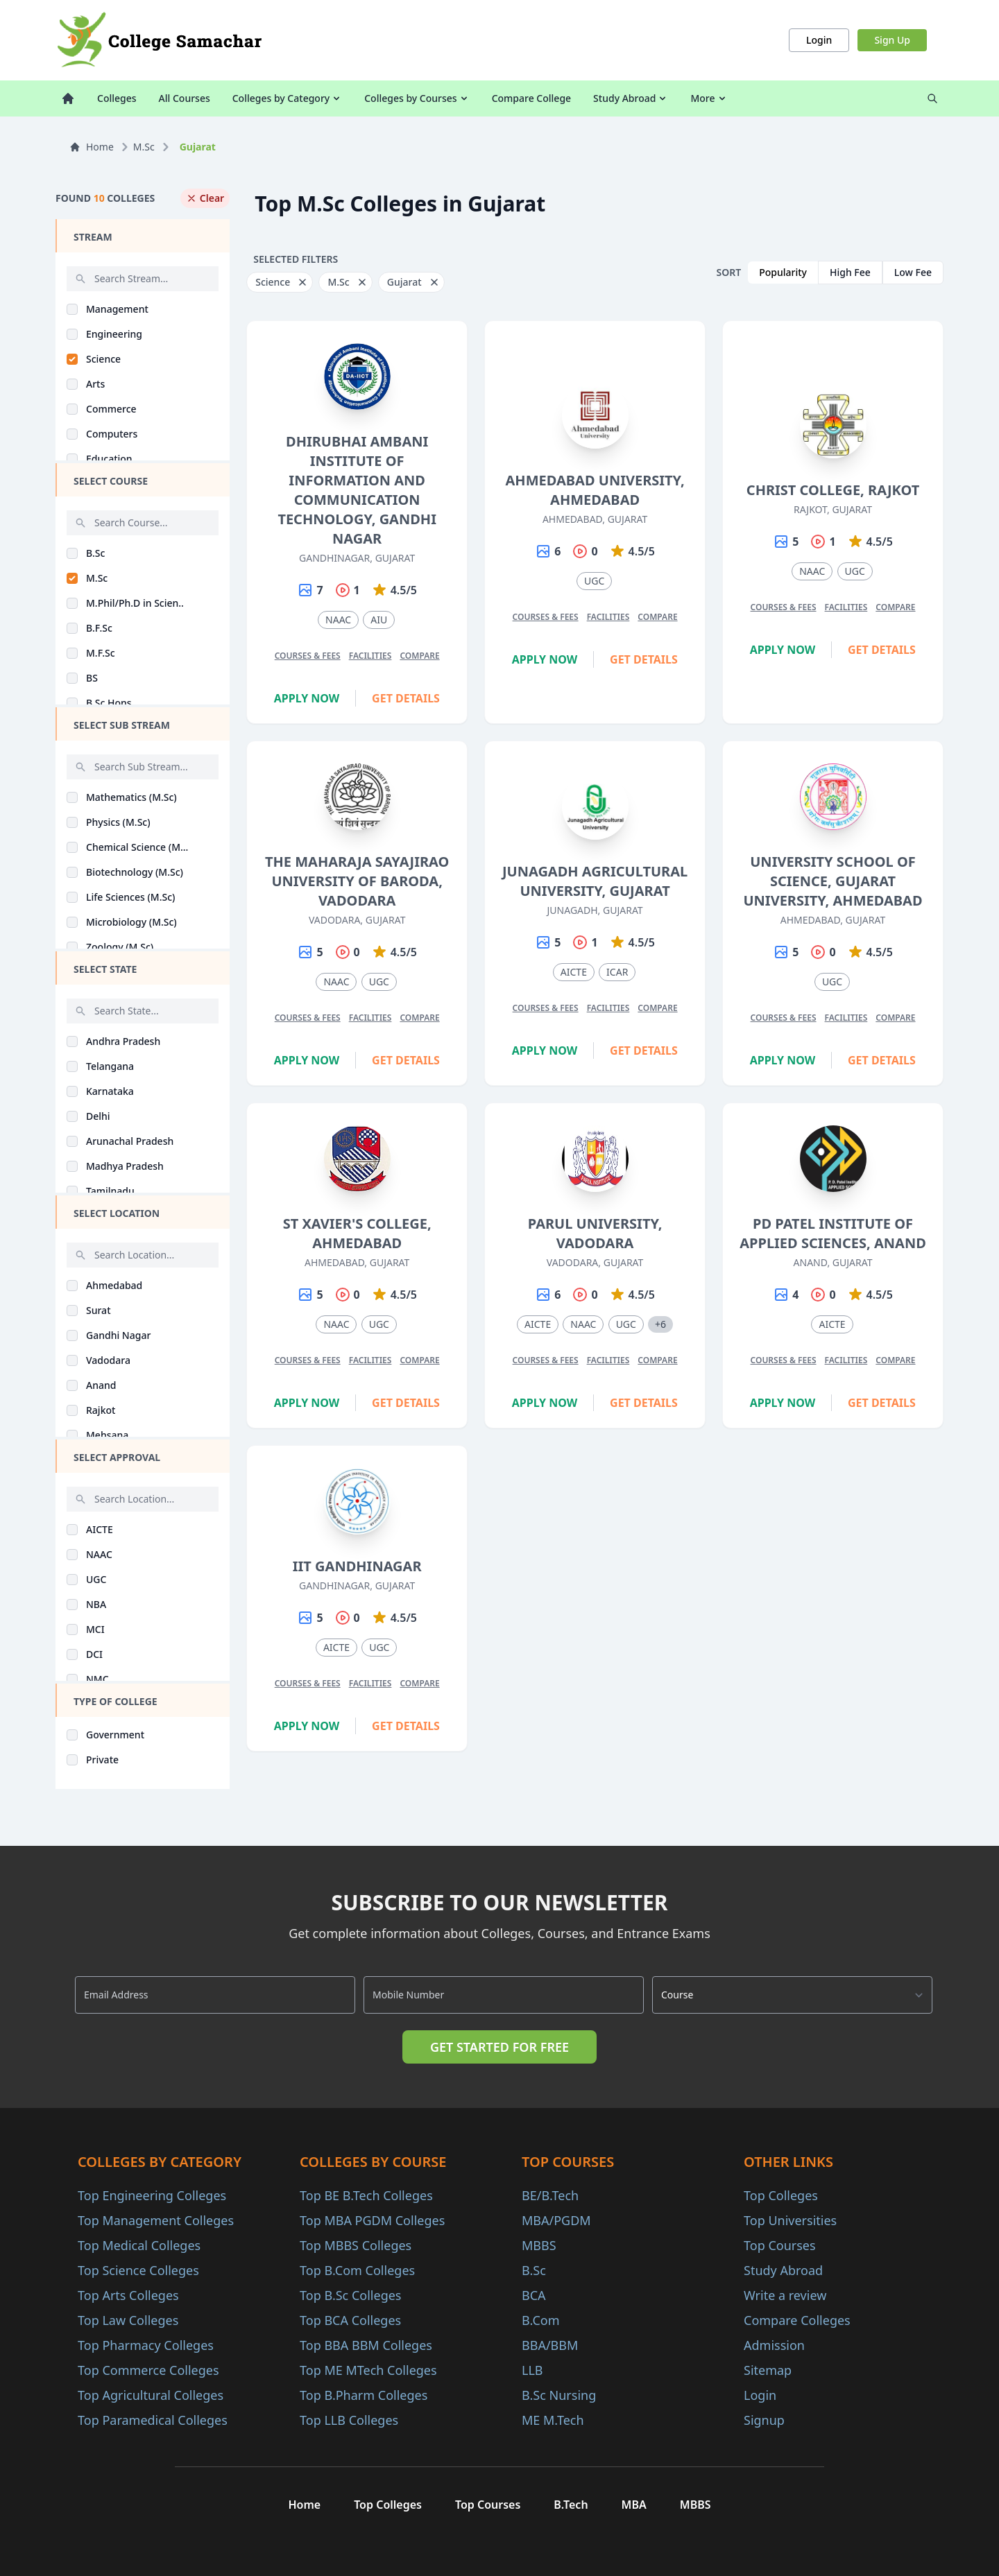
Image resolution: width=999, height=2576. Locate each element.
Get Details (406, 698)
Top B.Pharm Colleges (363, 2395)
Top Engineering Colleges (152, 2195)
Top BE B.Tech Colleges (366, 2195)
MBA (634, 2504)
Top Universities (790, 2220)
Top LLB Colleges (349, 2420)
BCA (534, 2295)
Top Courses (780, 2245)
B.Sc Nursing (559, 2395)
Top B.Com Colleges (357, 2270)
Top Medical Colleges (139, 2245)
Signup (764, 2420)
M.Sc (144, 146)
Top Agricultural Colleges (150, 2395)
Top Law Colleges (128, 2320)
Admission (774, 2345)
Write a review (785, 2295)
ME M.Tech (553, 2420)
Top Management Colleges (156, 2220)
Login (819, 39)
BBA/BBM (550, 2345)
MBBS (539, 2245)
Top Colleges (781, 2195)
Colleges (117, 98)
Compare (419, 656)
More (708, 98)
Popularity (783, 272)
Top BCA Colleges (350, 2320)
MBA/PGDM (556, 2220)
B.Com (541, 2320)
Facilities (370, 656)
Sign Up (892, 39)
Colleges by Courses (416, 98)
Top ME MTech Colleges (368, 2370)
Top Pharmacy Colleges (146, 2345)
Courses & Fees (308, 656)
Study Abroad (630, 98)
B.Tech (571, 2504)
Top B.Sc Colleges (350, 2295)
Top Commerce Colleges (148, 2370)
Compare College (531, 98)
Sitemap (768, 2370)
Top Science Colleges (138, 2270)
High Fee (850, 272)
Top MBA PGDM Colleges (372, 2220)
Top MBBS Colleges (355, 2245)
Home (91, 146)
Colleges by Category (287, 98)
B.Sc (534, 2270)
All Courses (184, 98)
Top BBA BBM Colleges (366, 2345)
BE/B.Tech (550, 2195)
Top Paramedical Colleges (153, 2420)
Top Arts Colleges (128, 2295)
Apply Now (307, 698)
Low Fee (913, 272)
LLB (532, 2370)
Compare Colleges (797, 2320)
